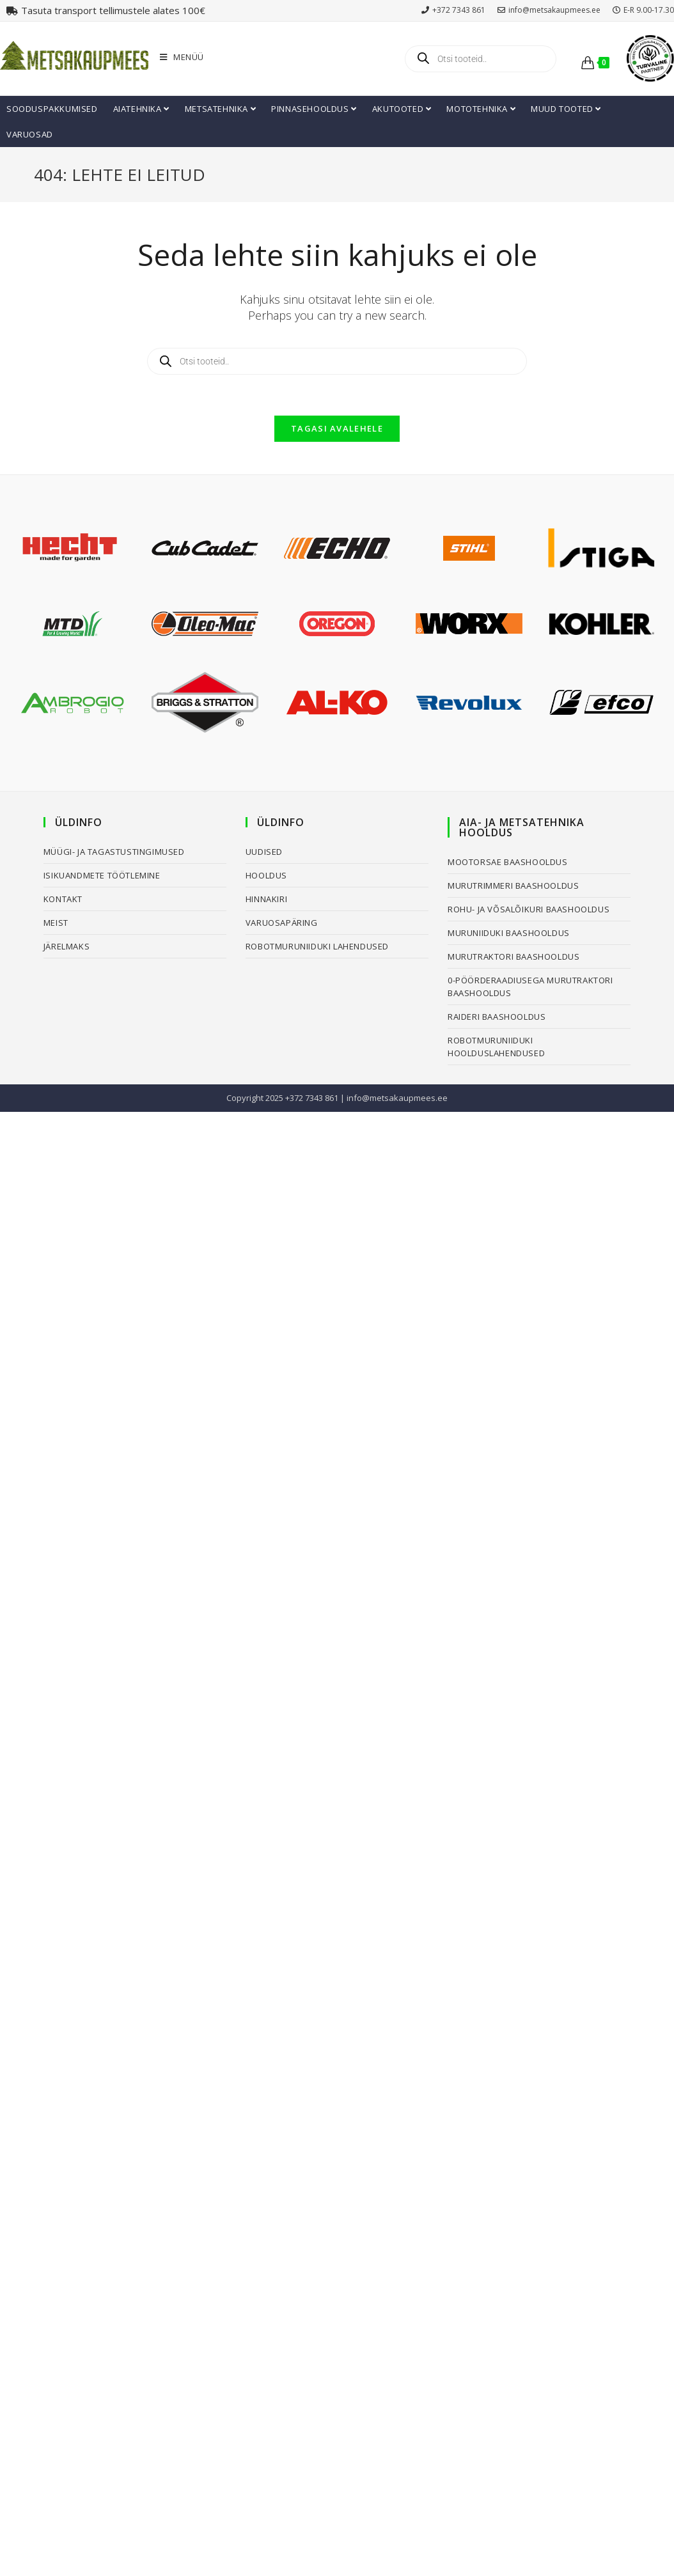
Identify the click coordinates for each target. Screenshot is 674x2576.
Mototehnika (480, 108)
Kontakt (62, 899)
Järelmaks (66, 946)
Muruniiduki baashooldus (509, 933)
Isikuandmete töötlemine (102, 875)
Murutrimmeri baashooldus (513, 885)
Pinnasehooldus (314, 108)
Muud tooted (566, 108)
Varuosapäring (282, 922)
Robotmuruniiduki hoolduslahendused (496, 1046)
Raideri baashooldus (496, 1016)
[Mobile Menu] (182, 57)
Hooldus (266, 875)
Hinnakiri (266, 899)
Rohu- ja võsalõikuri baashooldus (528, 909)
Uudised (264, 851)
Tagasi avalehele (337, 428)
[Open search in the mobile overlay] (480, 58)
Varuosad (29, 134)
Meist (55, 922)
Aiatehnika (141, 108)
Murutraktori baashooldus (513, 956)
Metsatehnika (220, 108)
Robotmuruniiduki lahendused (317, 946)
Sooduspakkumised (52, 108)
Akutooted (402, 108)
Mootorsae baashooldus (508, 862)
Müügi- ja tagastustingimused (114, 851)
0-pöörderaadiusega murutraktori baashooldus (530, 986)
